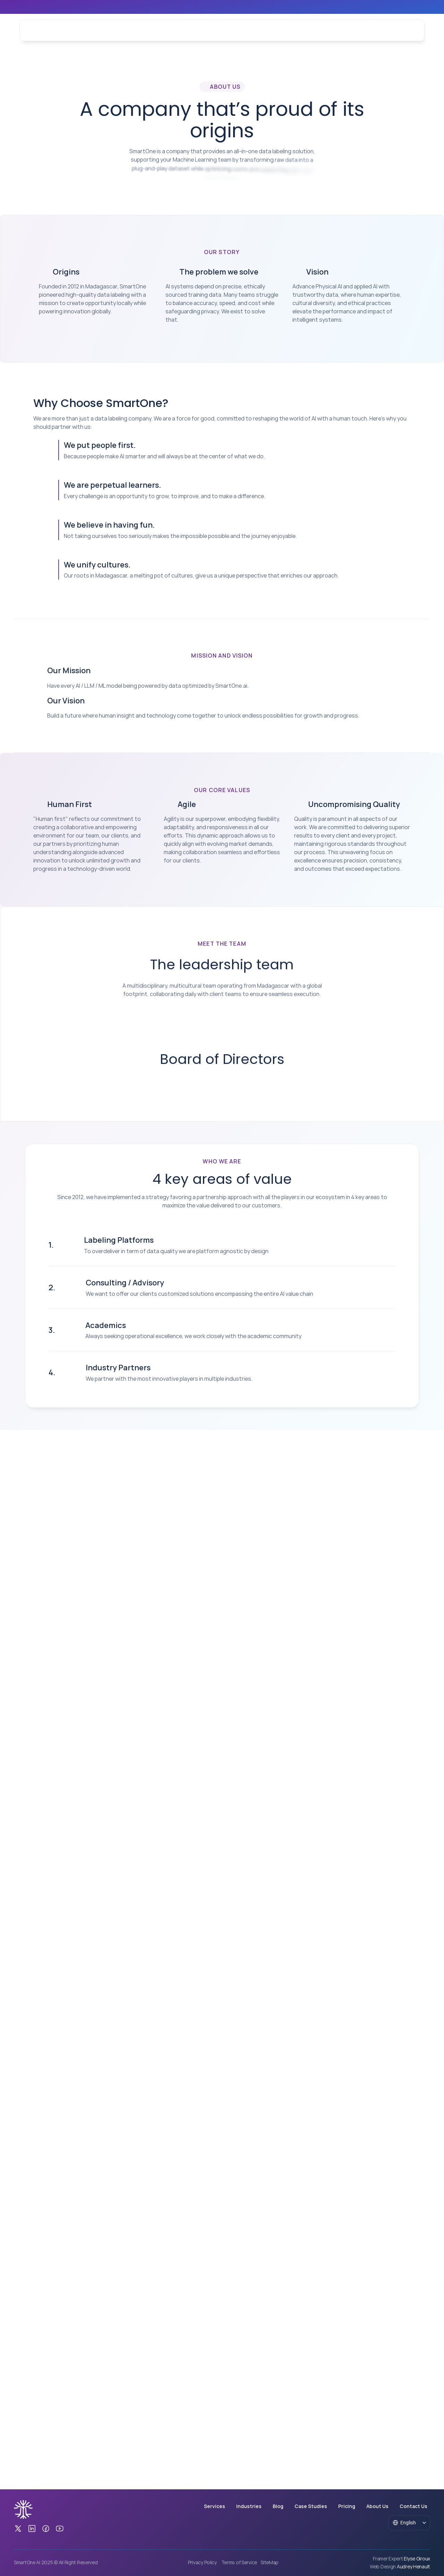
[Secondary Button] (97, 2231)
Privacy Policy (202, 2562)
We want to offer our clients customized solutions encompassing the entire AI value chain (199, 1967)
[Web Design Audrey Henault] (399, 2566)
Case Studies (230, 30)
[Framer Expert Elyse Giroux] (401, 2559)
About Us (269, 30)
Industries (168, 30)
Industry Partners (118, 2041)
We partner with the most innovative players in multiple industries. (170, 2052)
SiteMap (270, 2562)
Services (136, 30)
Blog (197, 30)
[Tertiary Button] (393, 30)
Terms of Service (239, 2562)
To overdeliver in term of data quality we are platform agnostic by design (176, 1924)
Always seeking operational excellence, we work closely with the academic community (193, 2010)
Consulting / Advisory (125, 1956)
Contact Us (305, 30)
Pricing (346, 2506)
